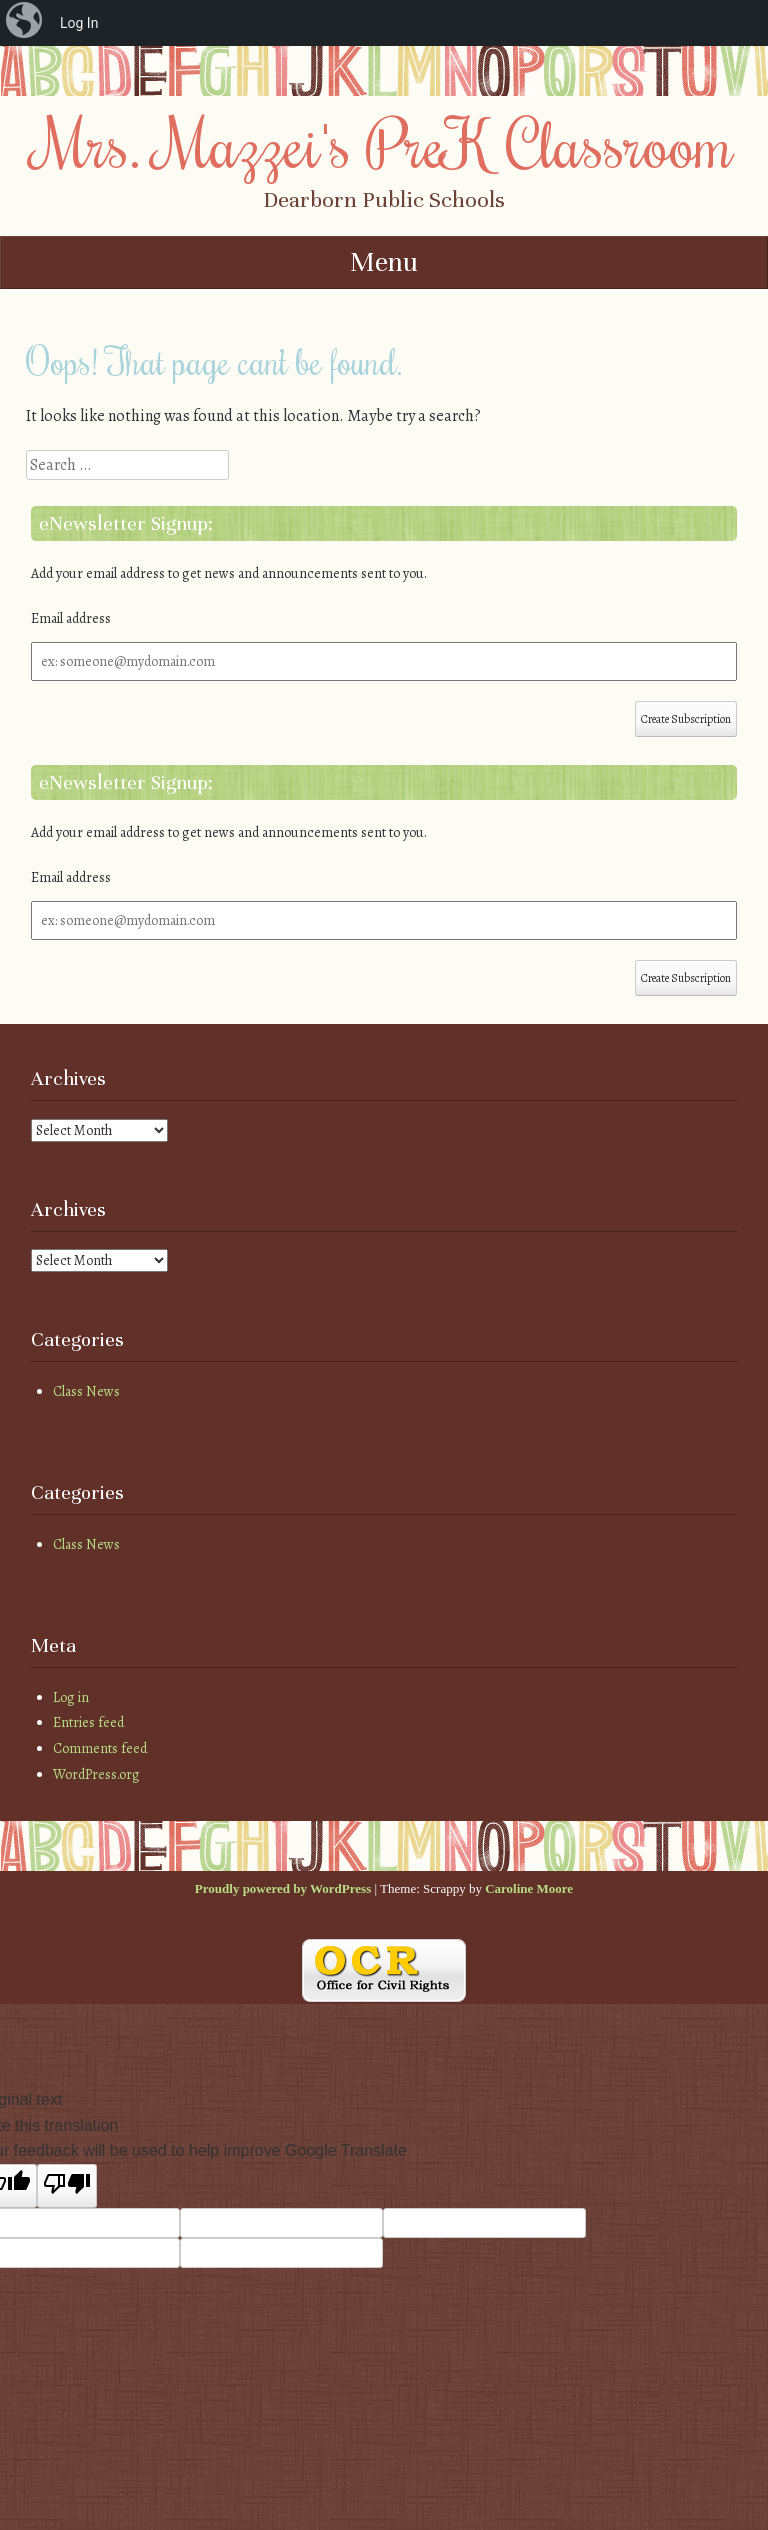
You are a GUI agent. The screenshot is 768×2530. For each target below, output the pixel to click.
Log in (71, 1697)
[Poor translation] (67, 2186)
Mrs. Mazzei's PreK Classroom (384, 143)
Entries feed (88, 1722)
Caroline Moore (529, 1888)
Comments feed (100, 1748)
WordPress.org (96, 1774)
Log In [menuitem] (79, 23)
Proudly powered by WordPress (283, 1888)
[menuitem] (26, 23)
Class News (86, 1391)
